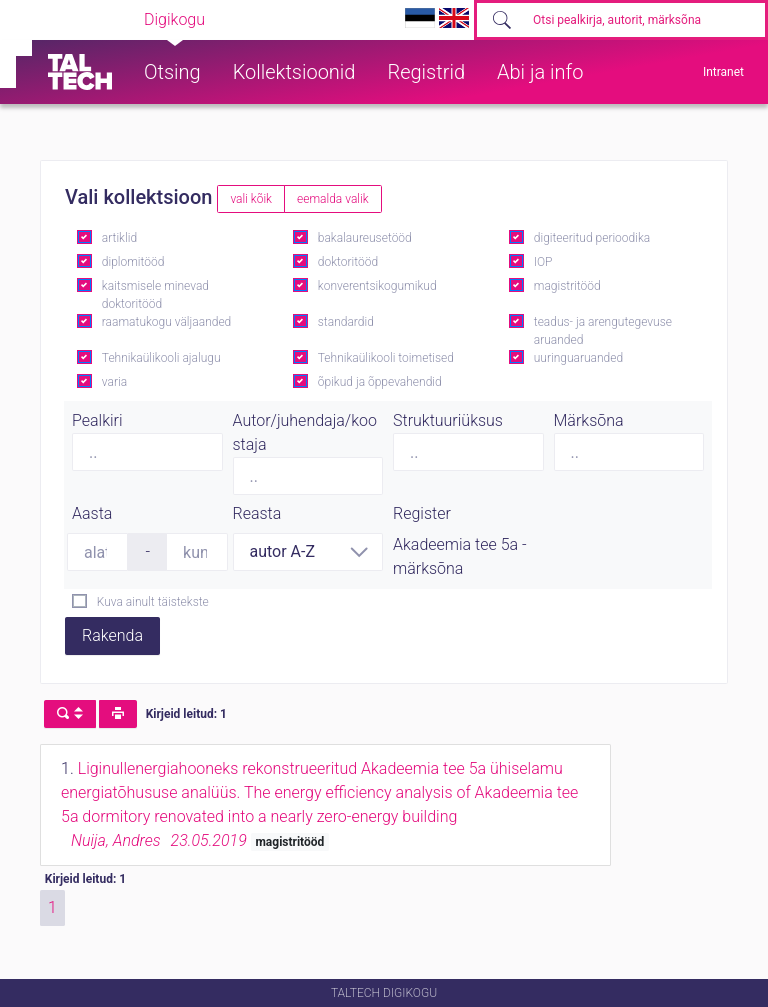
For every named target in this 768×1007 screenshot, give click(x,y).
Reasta (257, 513)
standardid (346, 322)
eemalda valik (333, 199)
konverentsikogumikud (377, 286)
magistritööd (567, 286)
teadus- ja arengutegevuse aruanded (603, 331)
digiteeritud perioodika (592, 238)
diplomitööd (133, 262)
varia (114, 382)
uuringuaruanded (578, 358)
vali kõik (251, 199)
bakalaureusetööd (365, 238)
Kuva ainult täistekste (153, 602)
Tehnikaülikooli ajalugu (161, 358)
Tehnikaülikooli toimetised (386, 358)
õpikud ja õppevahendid (380, 382)
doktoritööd (348, 262)
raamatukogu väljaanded (167, 322)
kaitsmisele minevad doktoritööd (155, 295)
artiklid (119, 238)
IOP (543, 262)
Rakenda (112, 635)
